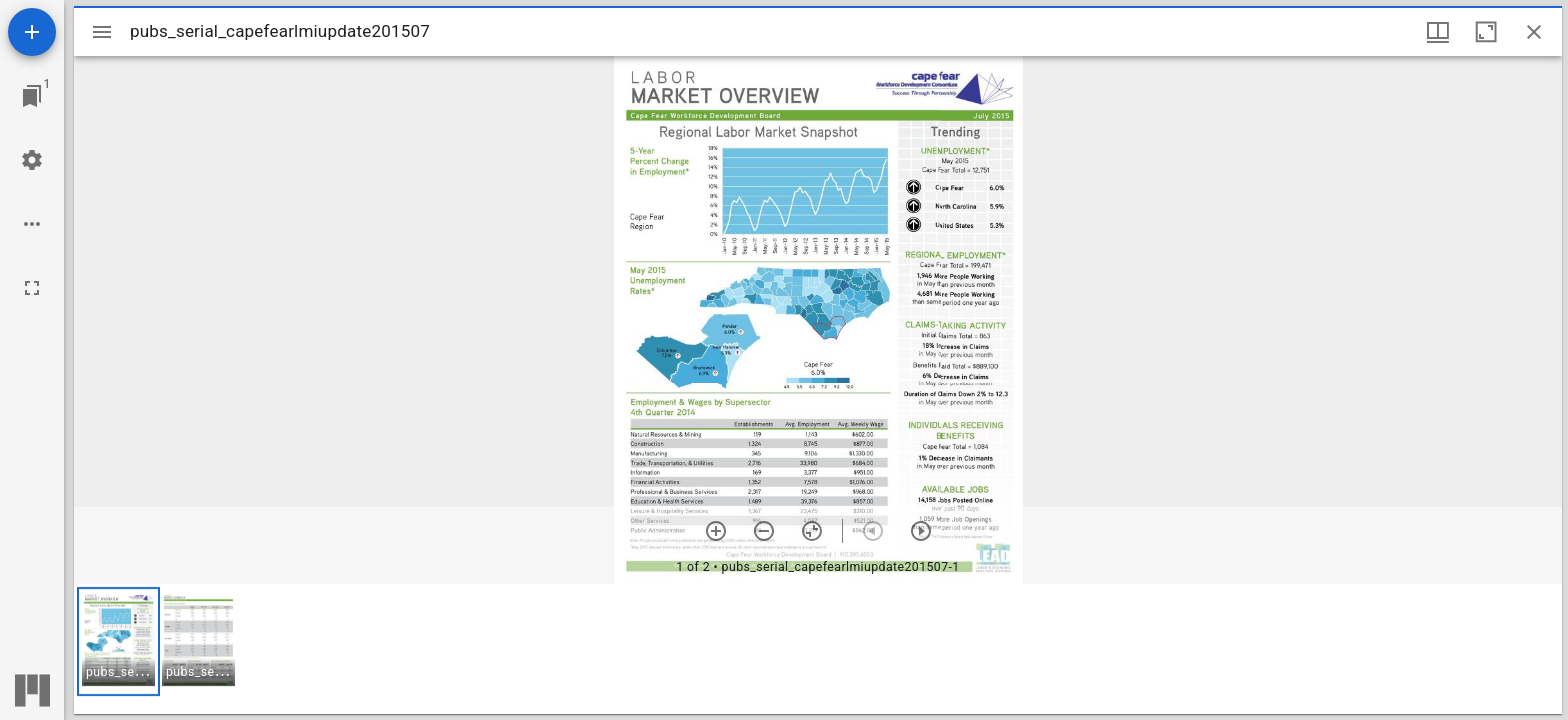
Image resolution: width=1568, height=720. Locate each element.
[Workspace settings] (32, 160)
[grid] (818, 649)
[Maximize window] (1486, 32)
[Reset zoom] (812, 531)
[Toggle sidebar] (102, 32)
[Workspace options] (32, 224)
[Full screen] (32, 288)
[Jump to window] (32, 96)
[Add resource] (32, 32)
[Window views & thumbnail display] (1438, 32)
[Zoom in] (716, 531)
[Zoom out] (764, 531)
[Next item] (921, 531)
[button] (118, 641)
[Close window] (1534, 32)
